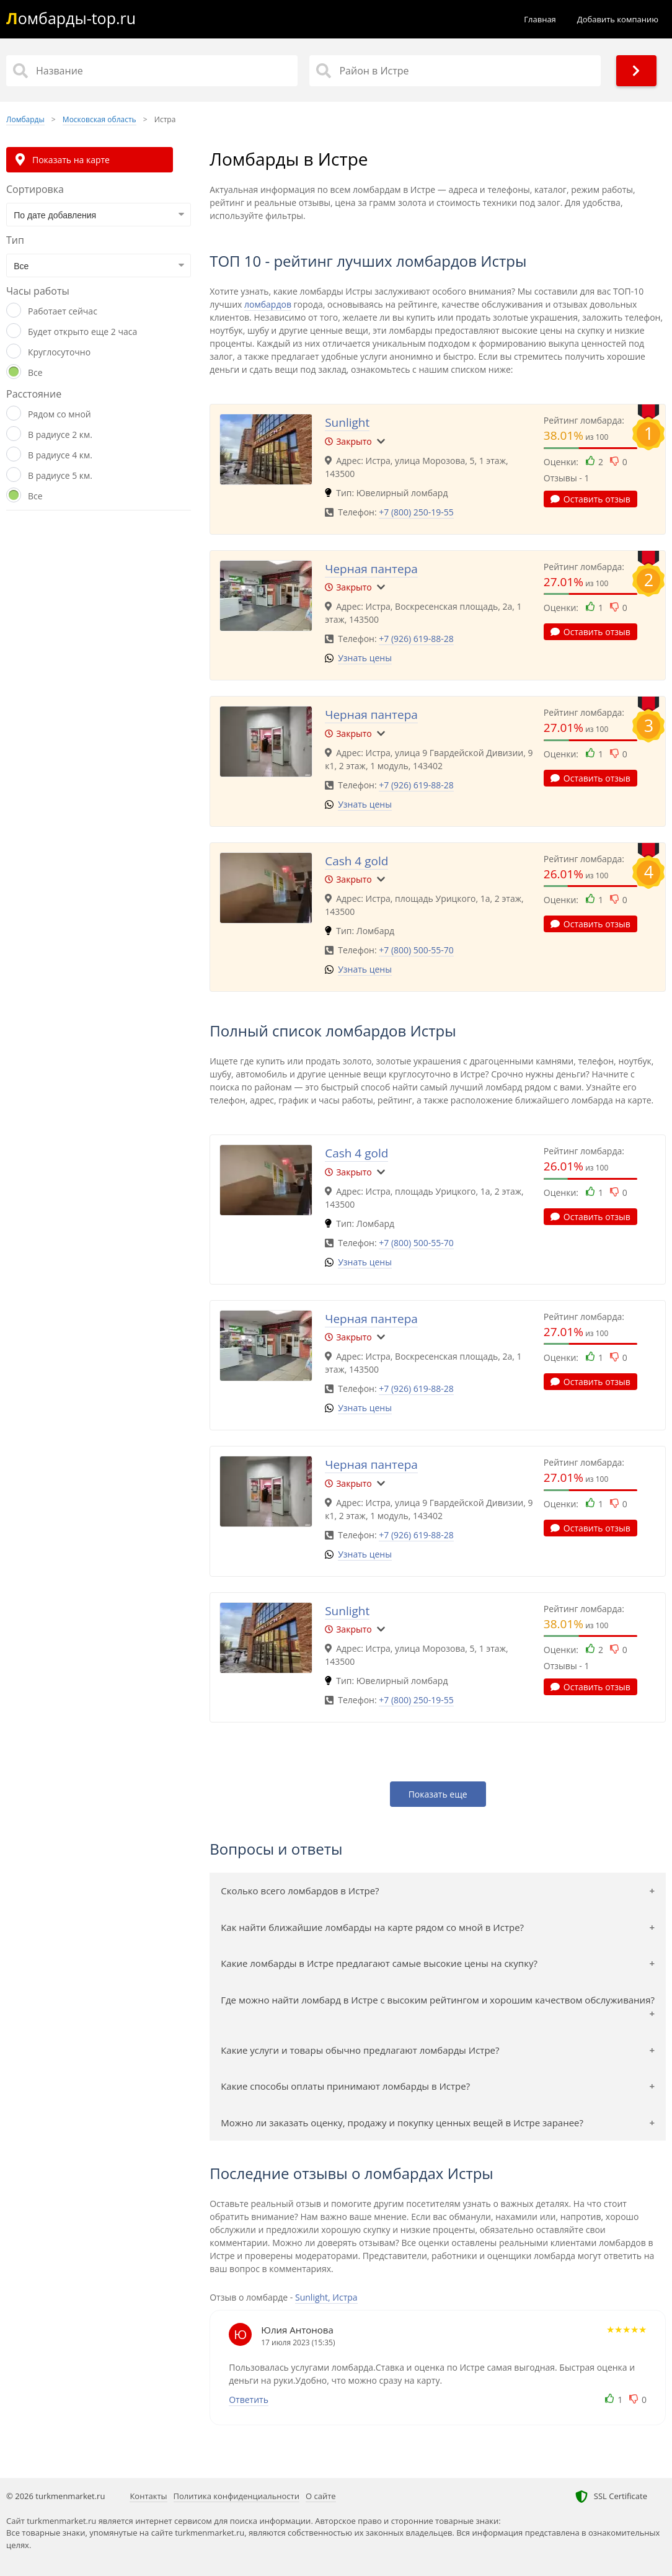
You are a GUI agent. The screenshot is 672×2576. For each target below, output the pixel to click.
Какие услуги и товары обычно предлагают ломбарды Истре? (360, 2050)
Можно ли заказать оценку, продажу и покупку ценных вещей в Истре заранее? (402, 2122)
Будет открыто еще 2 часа (82, 331)
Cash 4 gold (356, 861)
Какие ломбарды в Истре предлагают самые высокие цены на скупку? (379, 1963)
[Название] (152, 70)
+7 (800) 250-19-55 (416, 512)
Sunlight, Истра (326, 2297)
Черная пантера (371, 569)
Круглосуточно (59, 352)
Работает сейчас (62, 311)
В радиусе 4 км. (60, 455)
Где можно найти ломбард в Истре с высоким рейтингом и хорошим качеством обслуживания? (438, 2000)
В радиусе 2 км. (60, 434)
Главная (540, 19)
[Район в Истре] (455, 70)
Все (35, 372)
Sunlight (347, 422)
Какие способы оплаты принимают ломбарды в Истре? (345, 2086)
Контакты (148, 2496)
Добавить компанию (617, 19)
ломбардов (267, 304)
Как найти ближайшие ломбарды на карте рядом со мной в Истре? (372, 1927)
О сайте (321, 2496)
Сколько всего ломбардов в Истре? (300, 1890)
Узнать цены (365, 658)
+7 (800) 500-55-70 (416, 950)
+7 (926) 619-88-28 (416, 638)
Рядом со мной (59, 414)
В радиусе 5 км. (60, 475)
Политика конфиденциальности (236, 2496)
